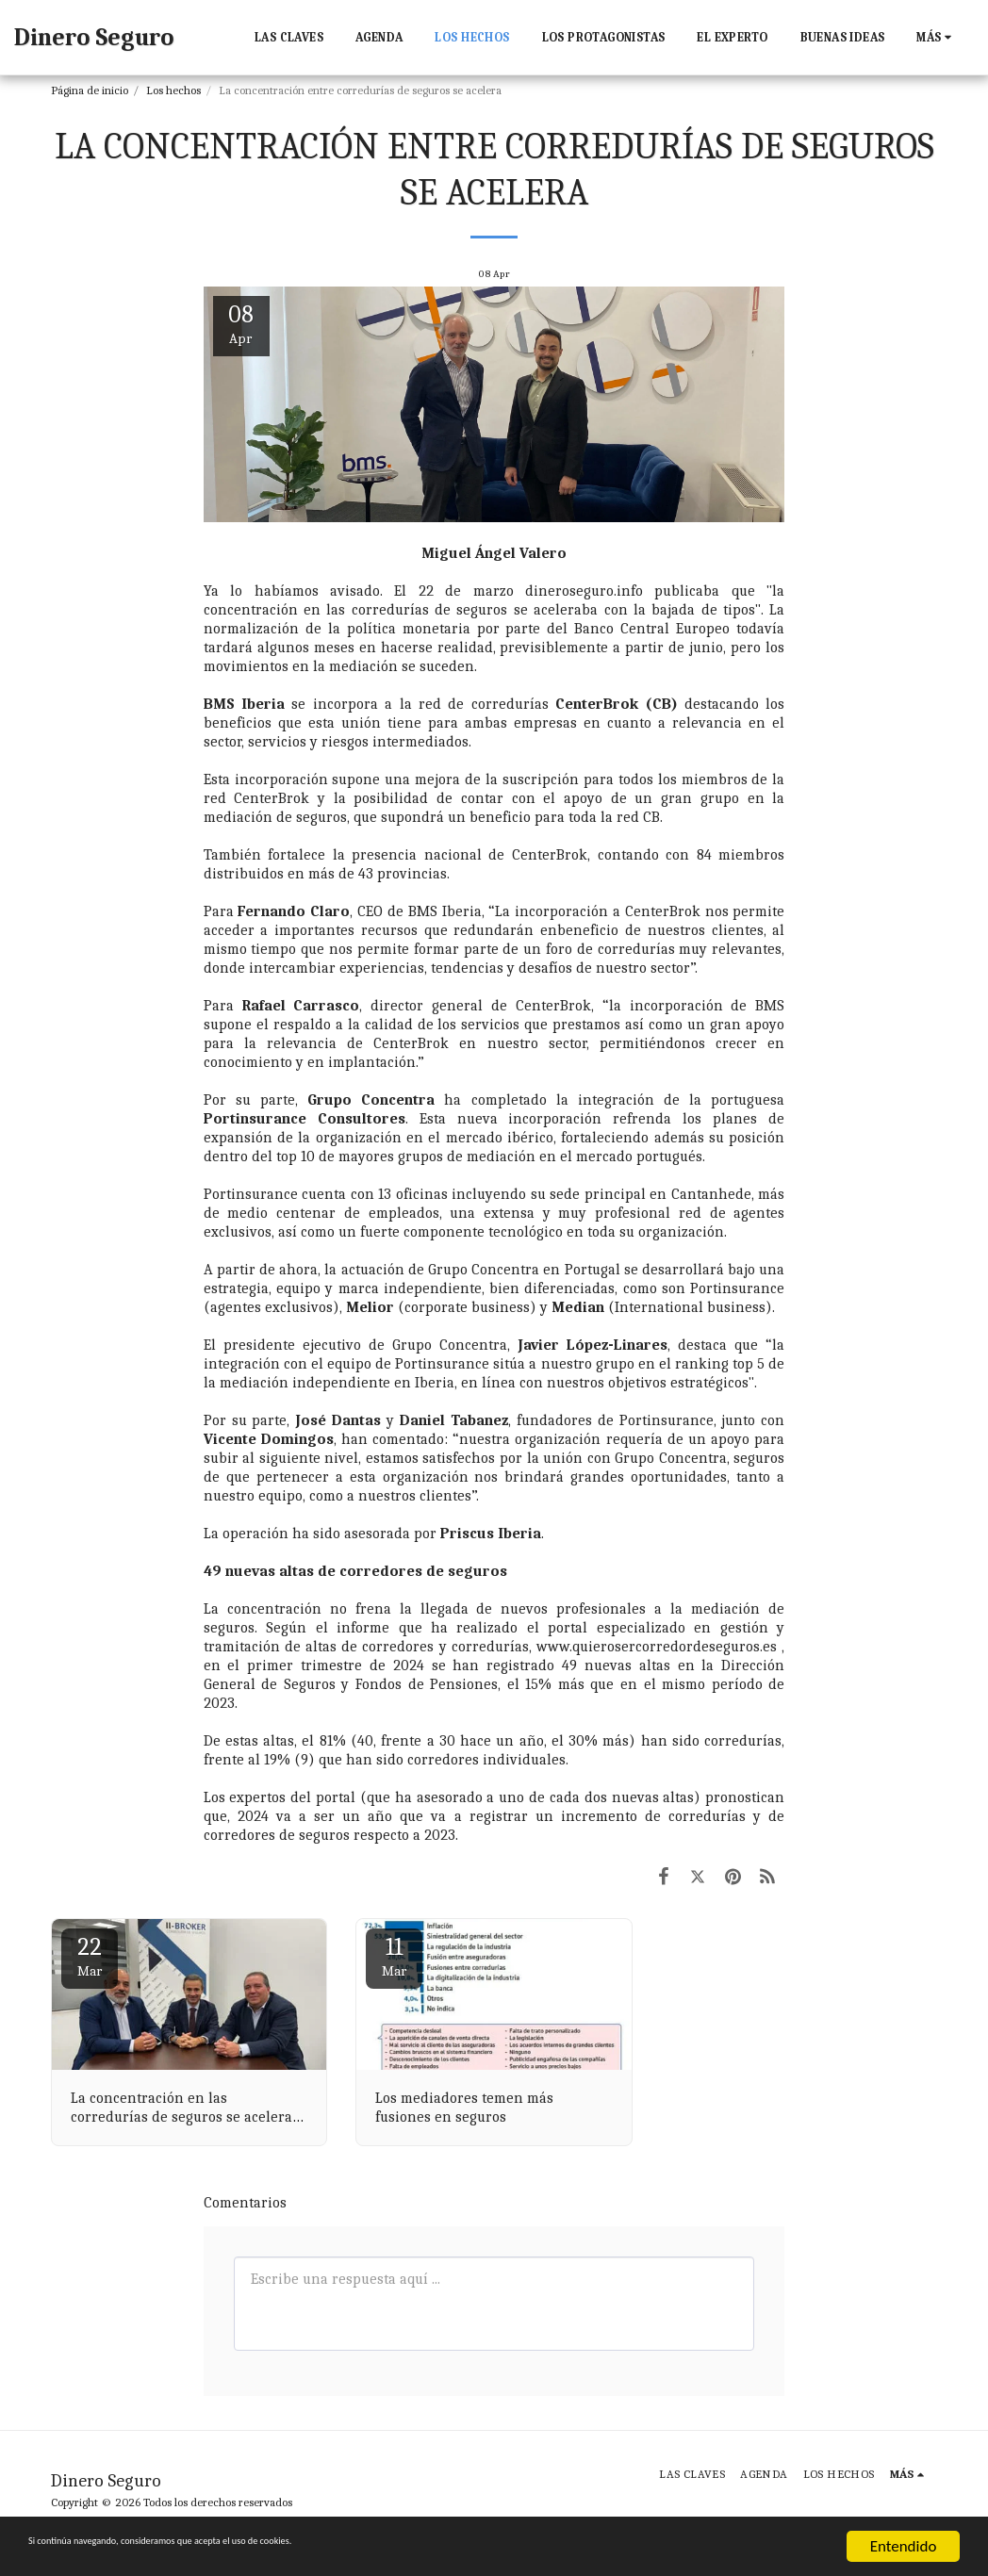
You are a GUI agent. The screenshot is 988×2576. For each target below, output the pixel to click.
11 (394, 1956)
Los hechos (173, 90)
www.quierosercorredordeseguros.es (656, 1646)
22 (89, 1956)
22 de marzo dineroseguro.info (530, 590)
